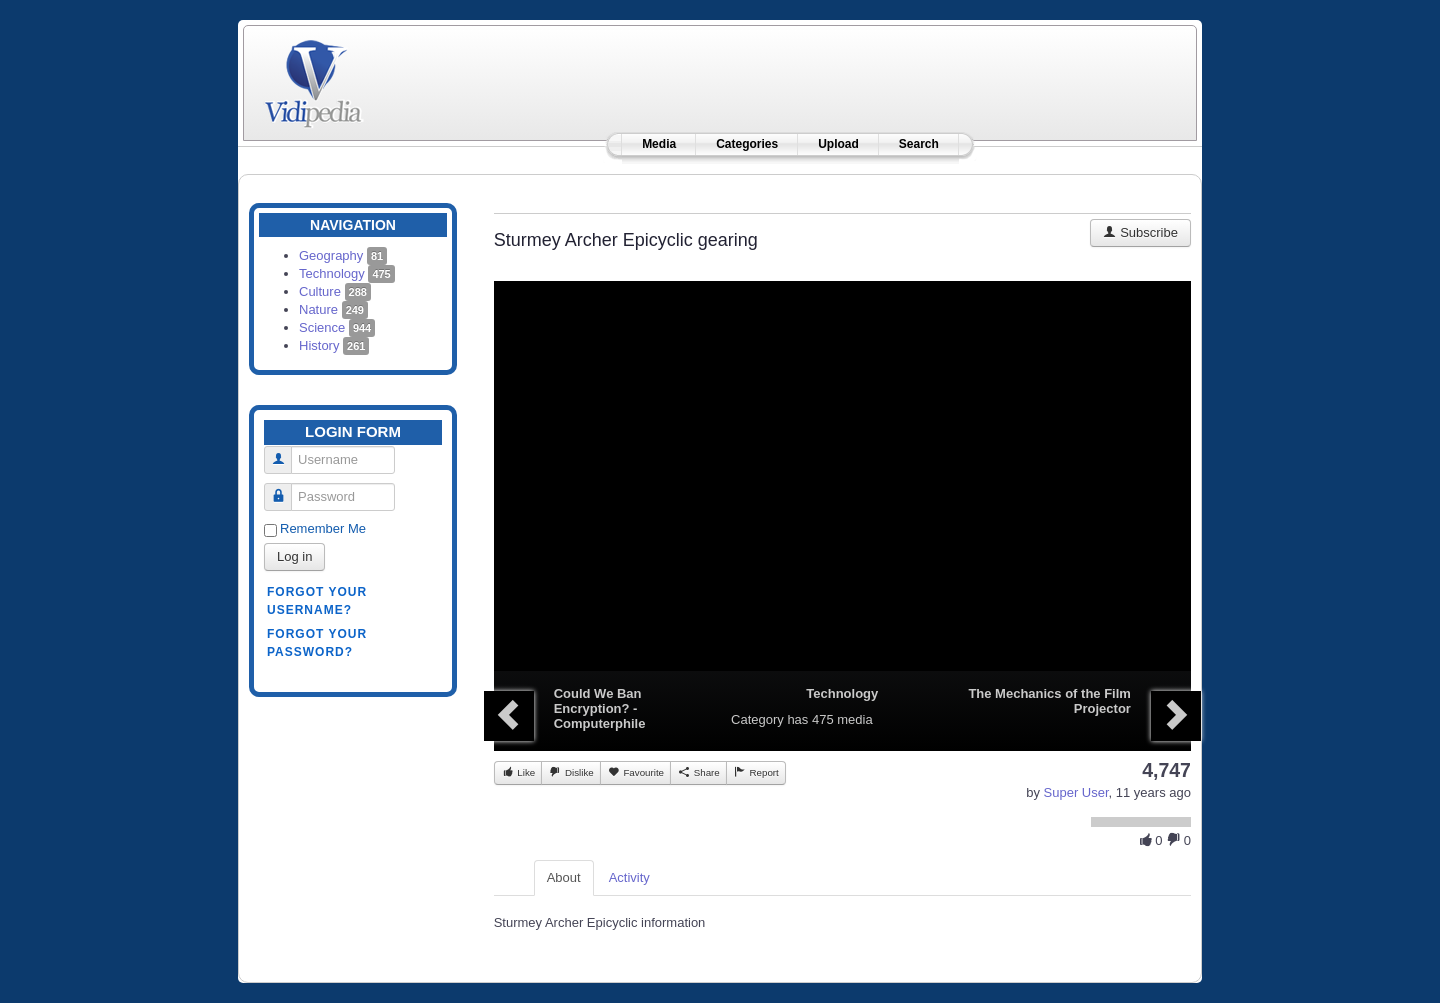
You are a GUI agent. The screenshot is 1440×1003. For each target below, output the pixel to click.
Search (919, 144)
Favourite (635, 772)
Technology (347, 273)
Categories (747, 144)
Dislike (570, 772)
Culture (335, 291)
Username (285, 451)
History (334, 345)
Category (757, 719)
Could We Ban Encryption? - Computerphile (600, 708)
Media (659, 144)
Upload (838, 144)
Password (285, 488)
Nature (333, 309)
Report (756, 772)
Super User (1076, 792)
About (564, 877)
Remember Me (323, 528)
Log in (294, 556)
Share (698, 772)
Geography (343, 255)
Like (518, 772)
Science (337, 327)
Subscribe (1140, 232)
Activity (629, 877)
